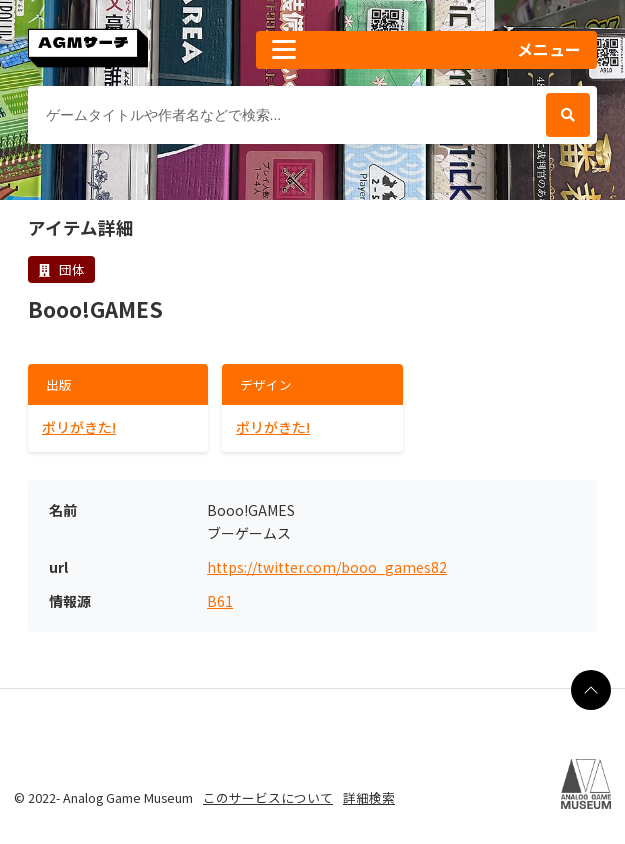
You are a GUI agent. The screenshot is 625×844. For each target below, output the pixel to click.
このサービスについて (268, 797)
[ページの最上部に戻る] (591, 690)
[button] (426, 50)
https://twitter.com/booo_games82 (327, 567)
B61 (220, 601)
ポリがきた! (79, 427)
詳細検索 (369, 797)
